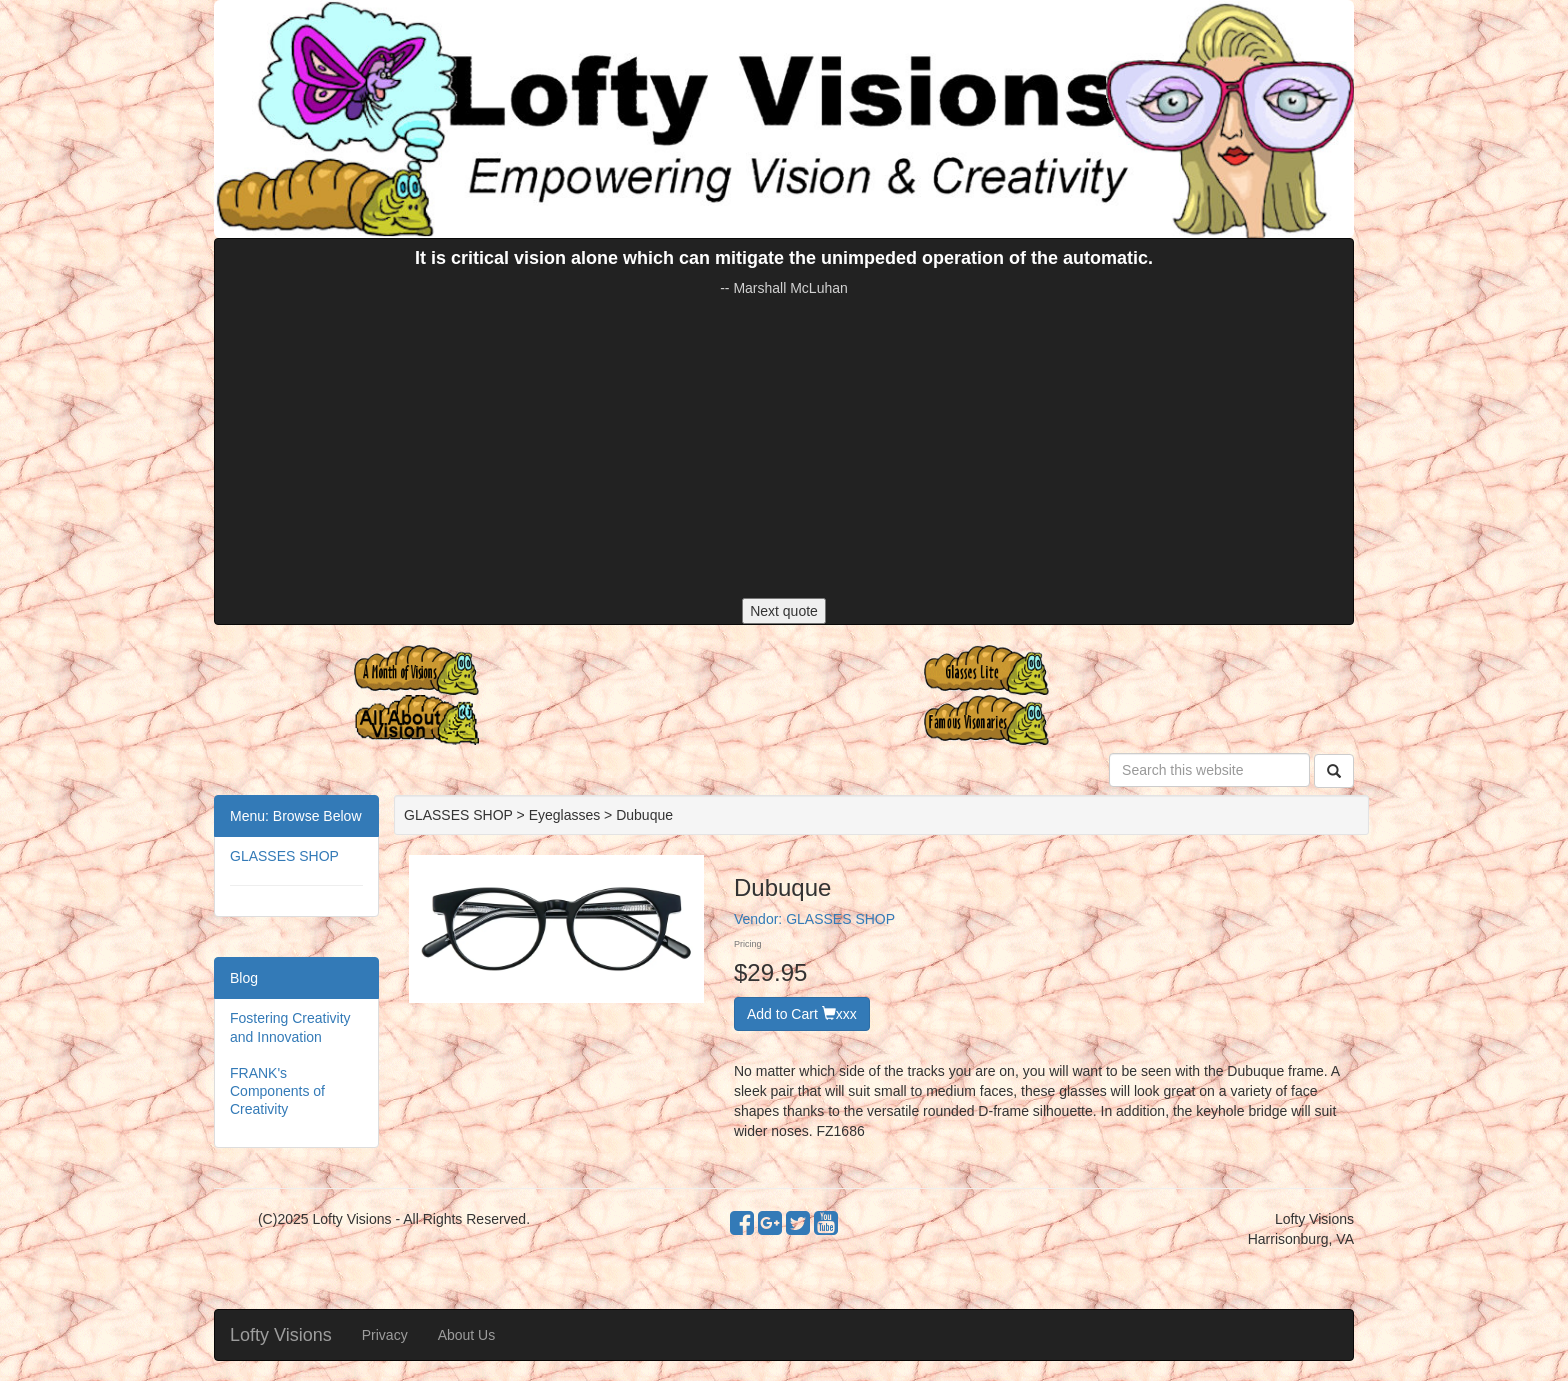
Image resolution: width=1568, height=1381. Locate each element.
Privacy (385, 1335)
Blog (244, 978)
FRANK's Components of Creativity (277, 1091)
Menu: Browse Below (296, 816)
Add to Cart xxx (802, 1014)
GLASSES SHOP (284, 856)
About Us (467, 1335)
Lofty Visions (281, 1335)
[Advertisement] (784, 448)
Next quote (784, 611)
